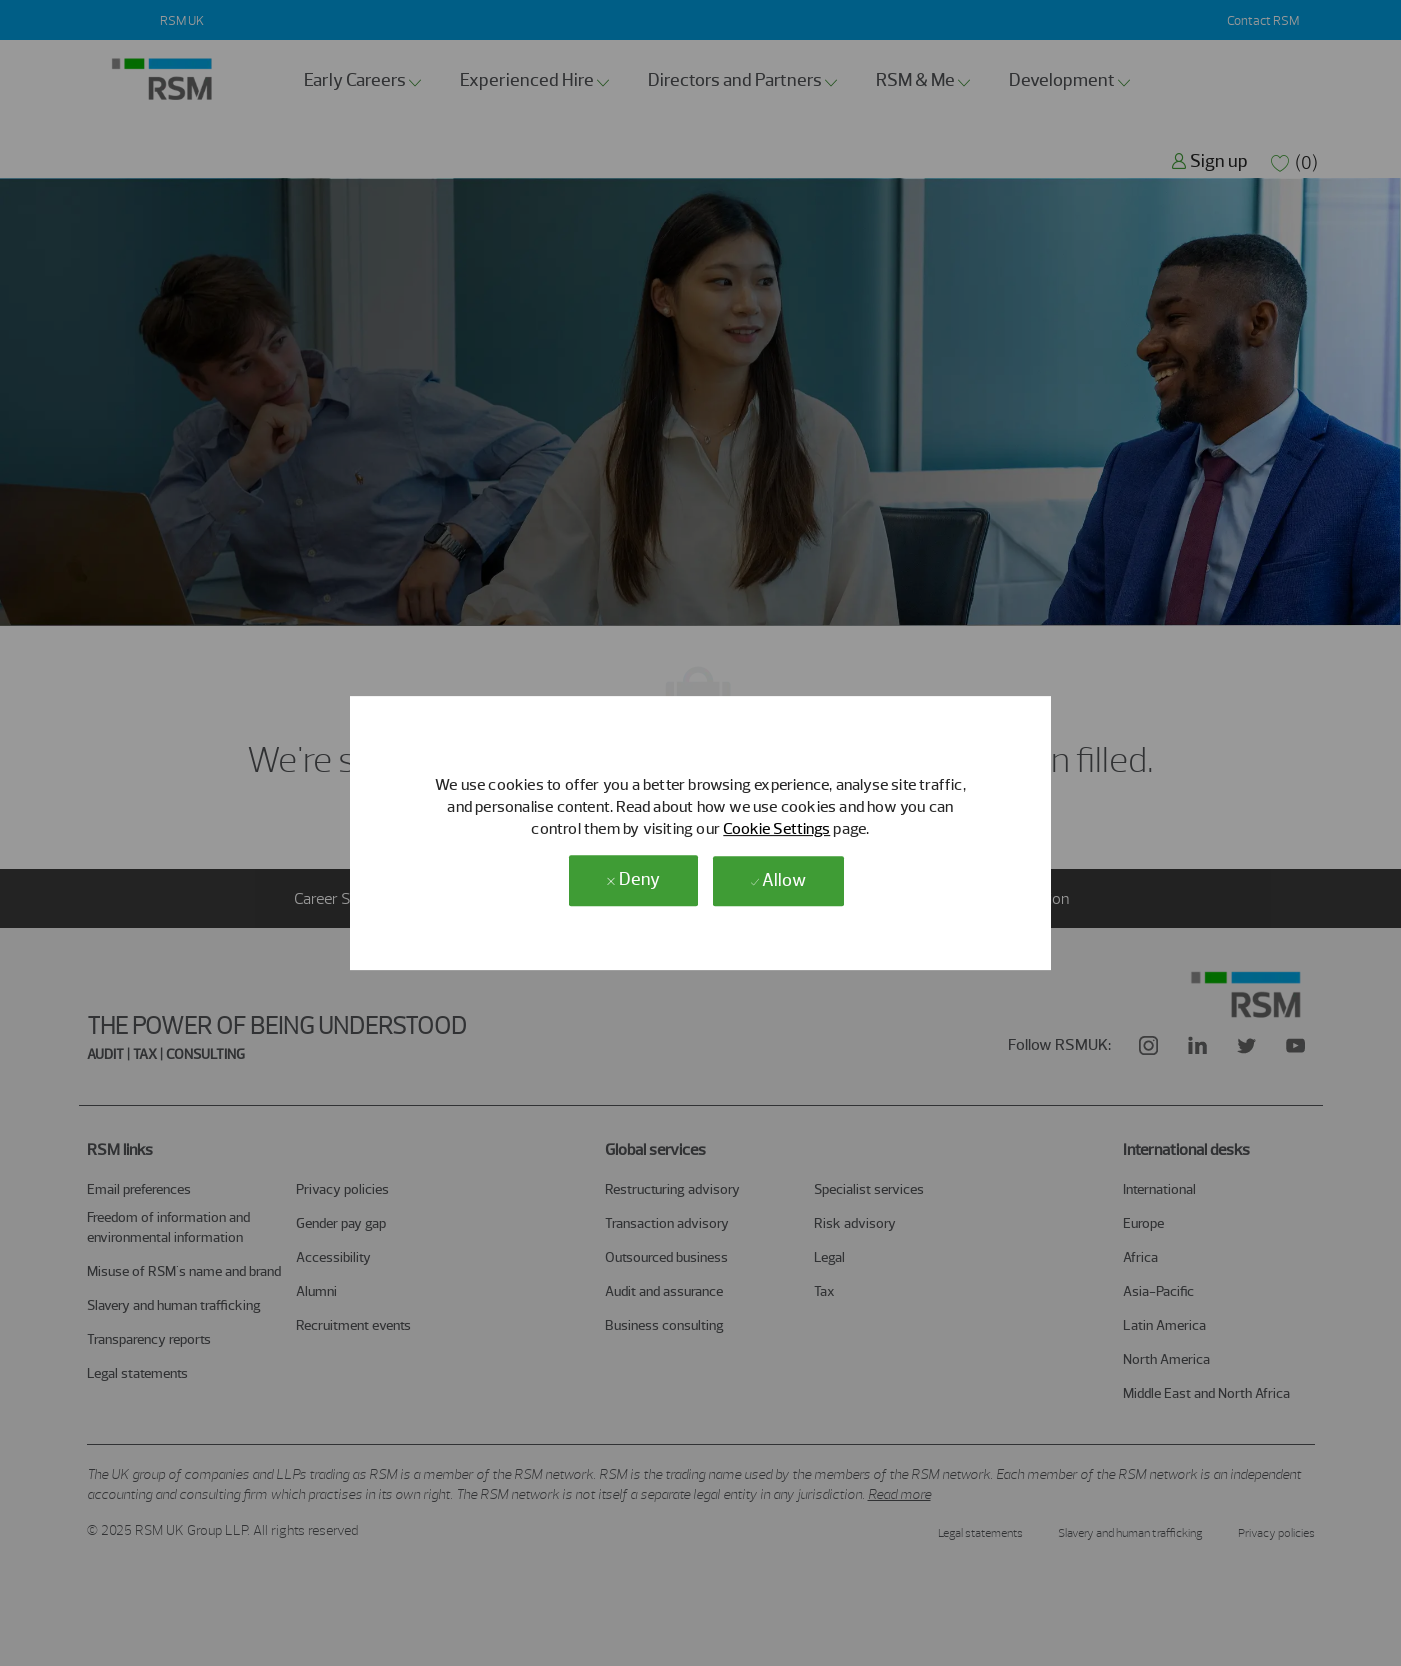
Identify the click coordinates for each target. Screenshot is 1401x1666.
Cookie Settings (776, 828)
